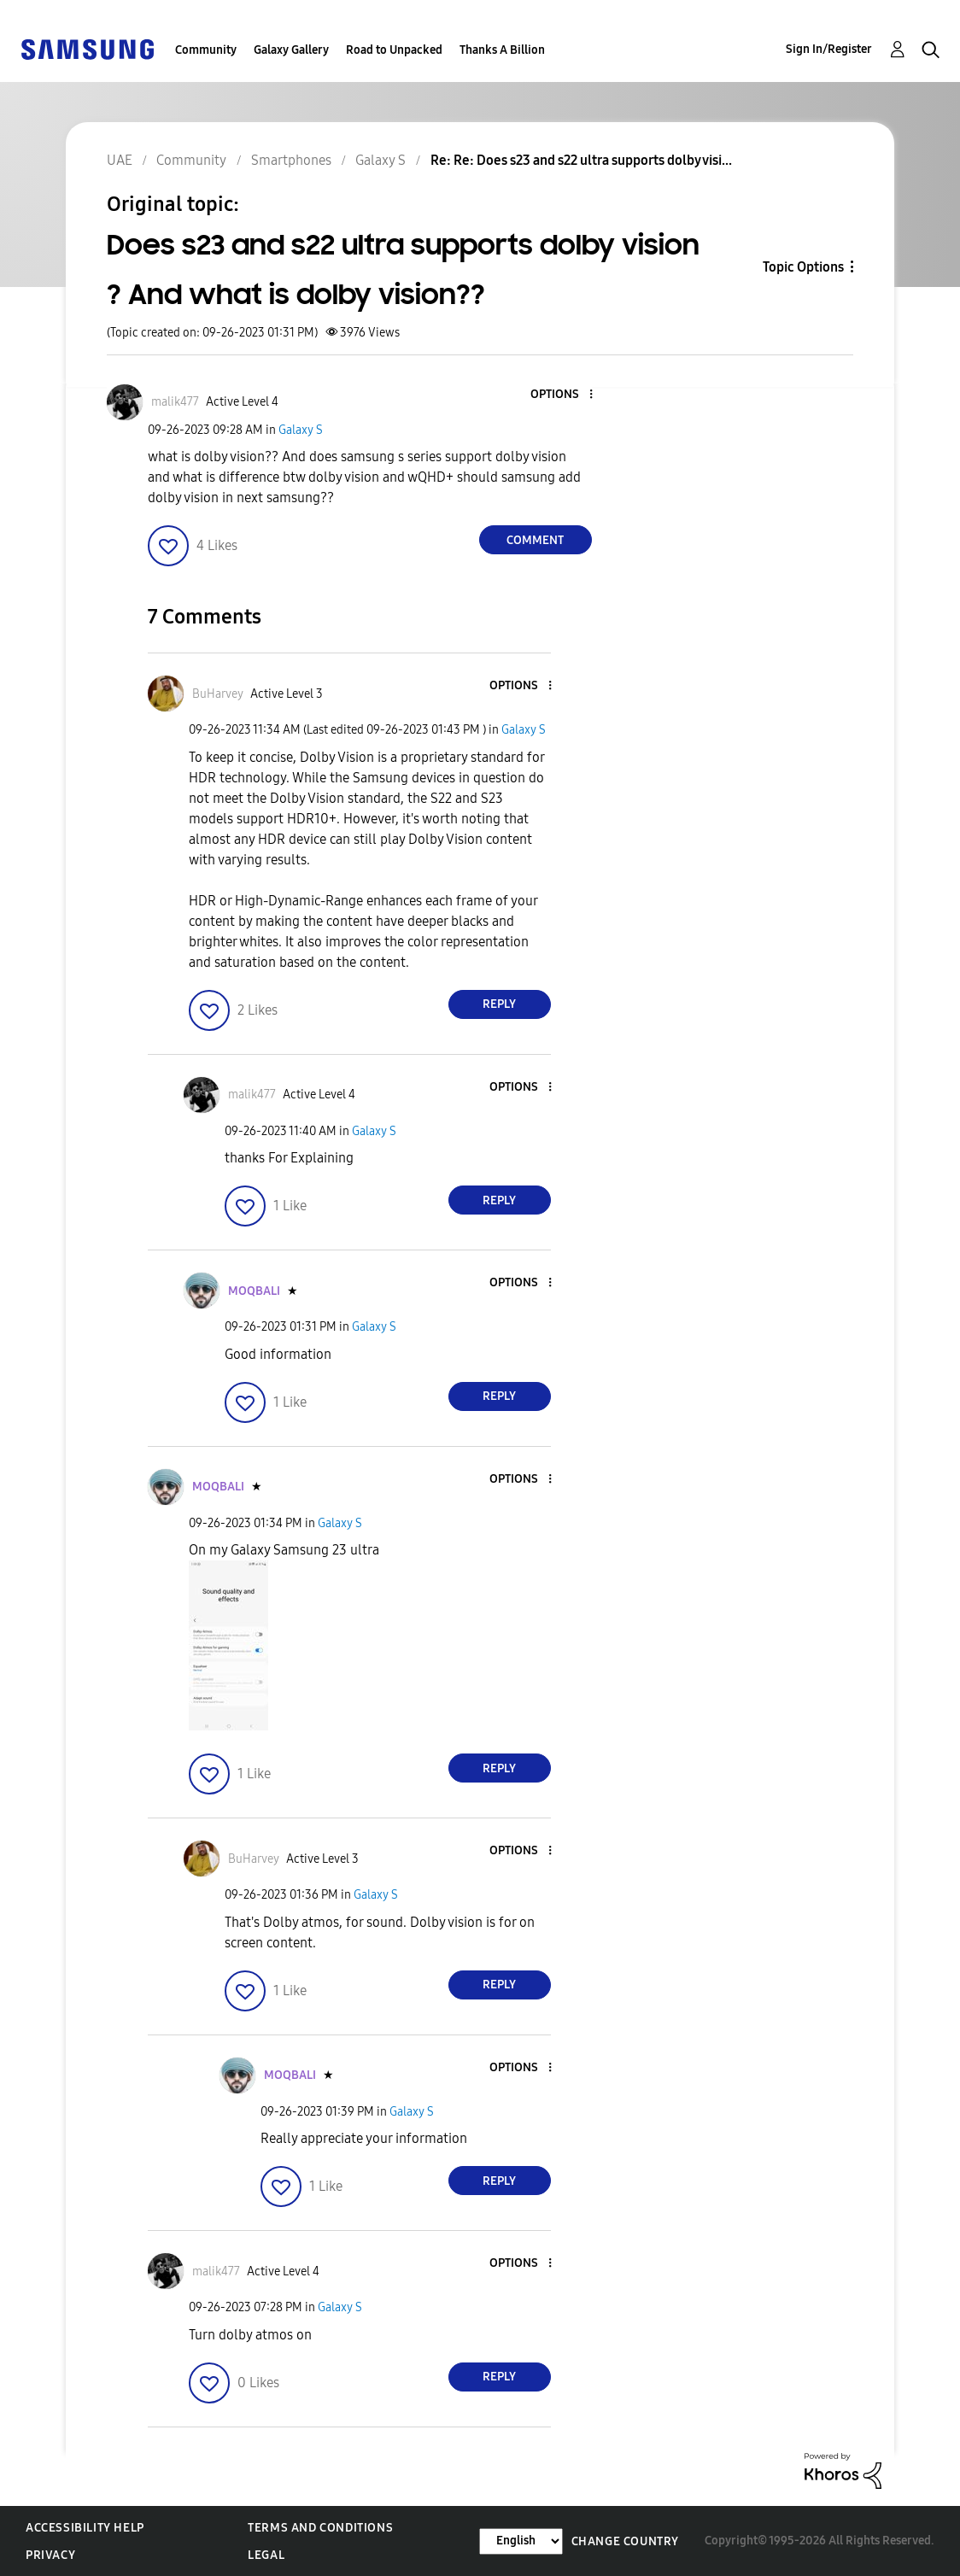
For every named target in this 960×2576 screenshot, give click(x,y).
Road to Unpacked (394, 50)
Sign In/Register (829, 49)
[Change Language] (521, 2541)
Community (206, 50)
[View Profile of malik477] (175, 402)
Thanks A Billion (502, 50)
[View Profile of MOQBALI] (254, 1291)
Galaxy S (300, 430)
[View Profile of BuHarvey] (217, 694)
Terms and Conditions (320, 2527)
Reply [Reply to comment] (499, 1004)
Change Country (625, 2541)
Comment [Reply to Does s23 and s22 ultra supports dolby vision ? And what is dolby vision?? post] (535, 540)
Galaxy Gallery (291, 50)
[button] (562, 395)
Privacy (50, 2555)
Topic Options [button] (803, 267)
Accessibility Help (85, 2527)
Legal (266, 2555)
